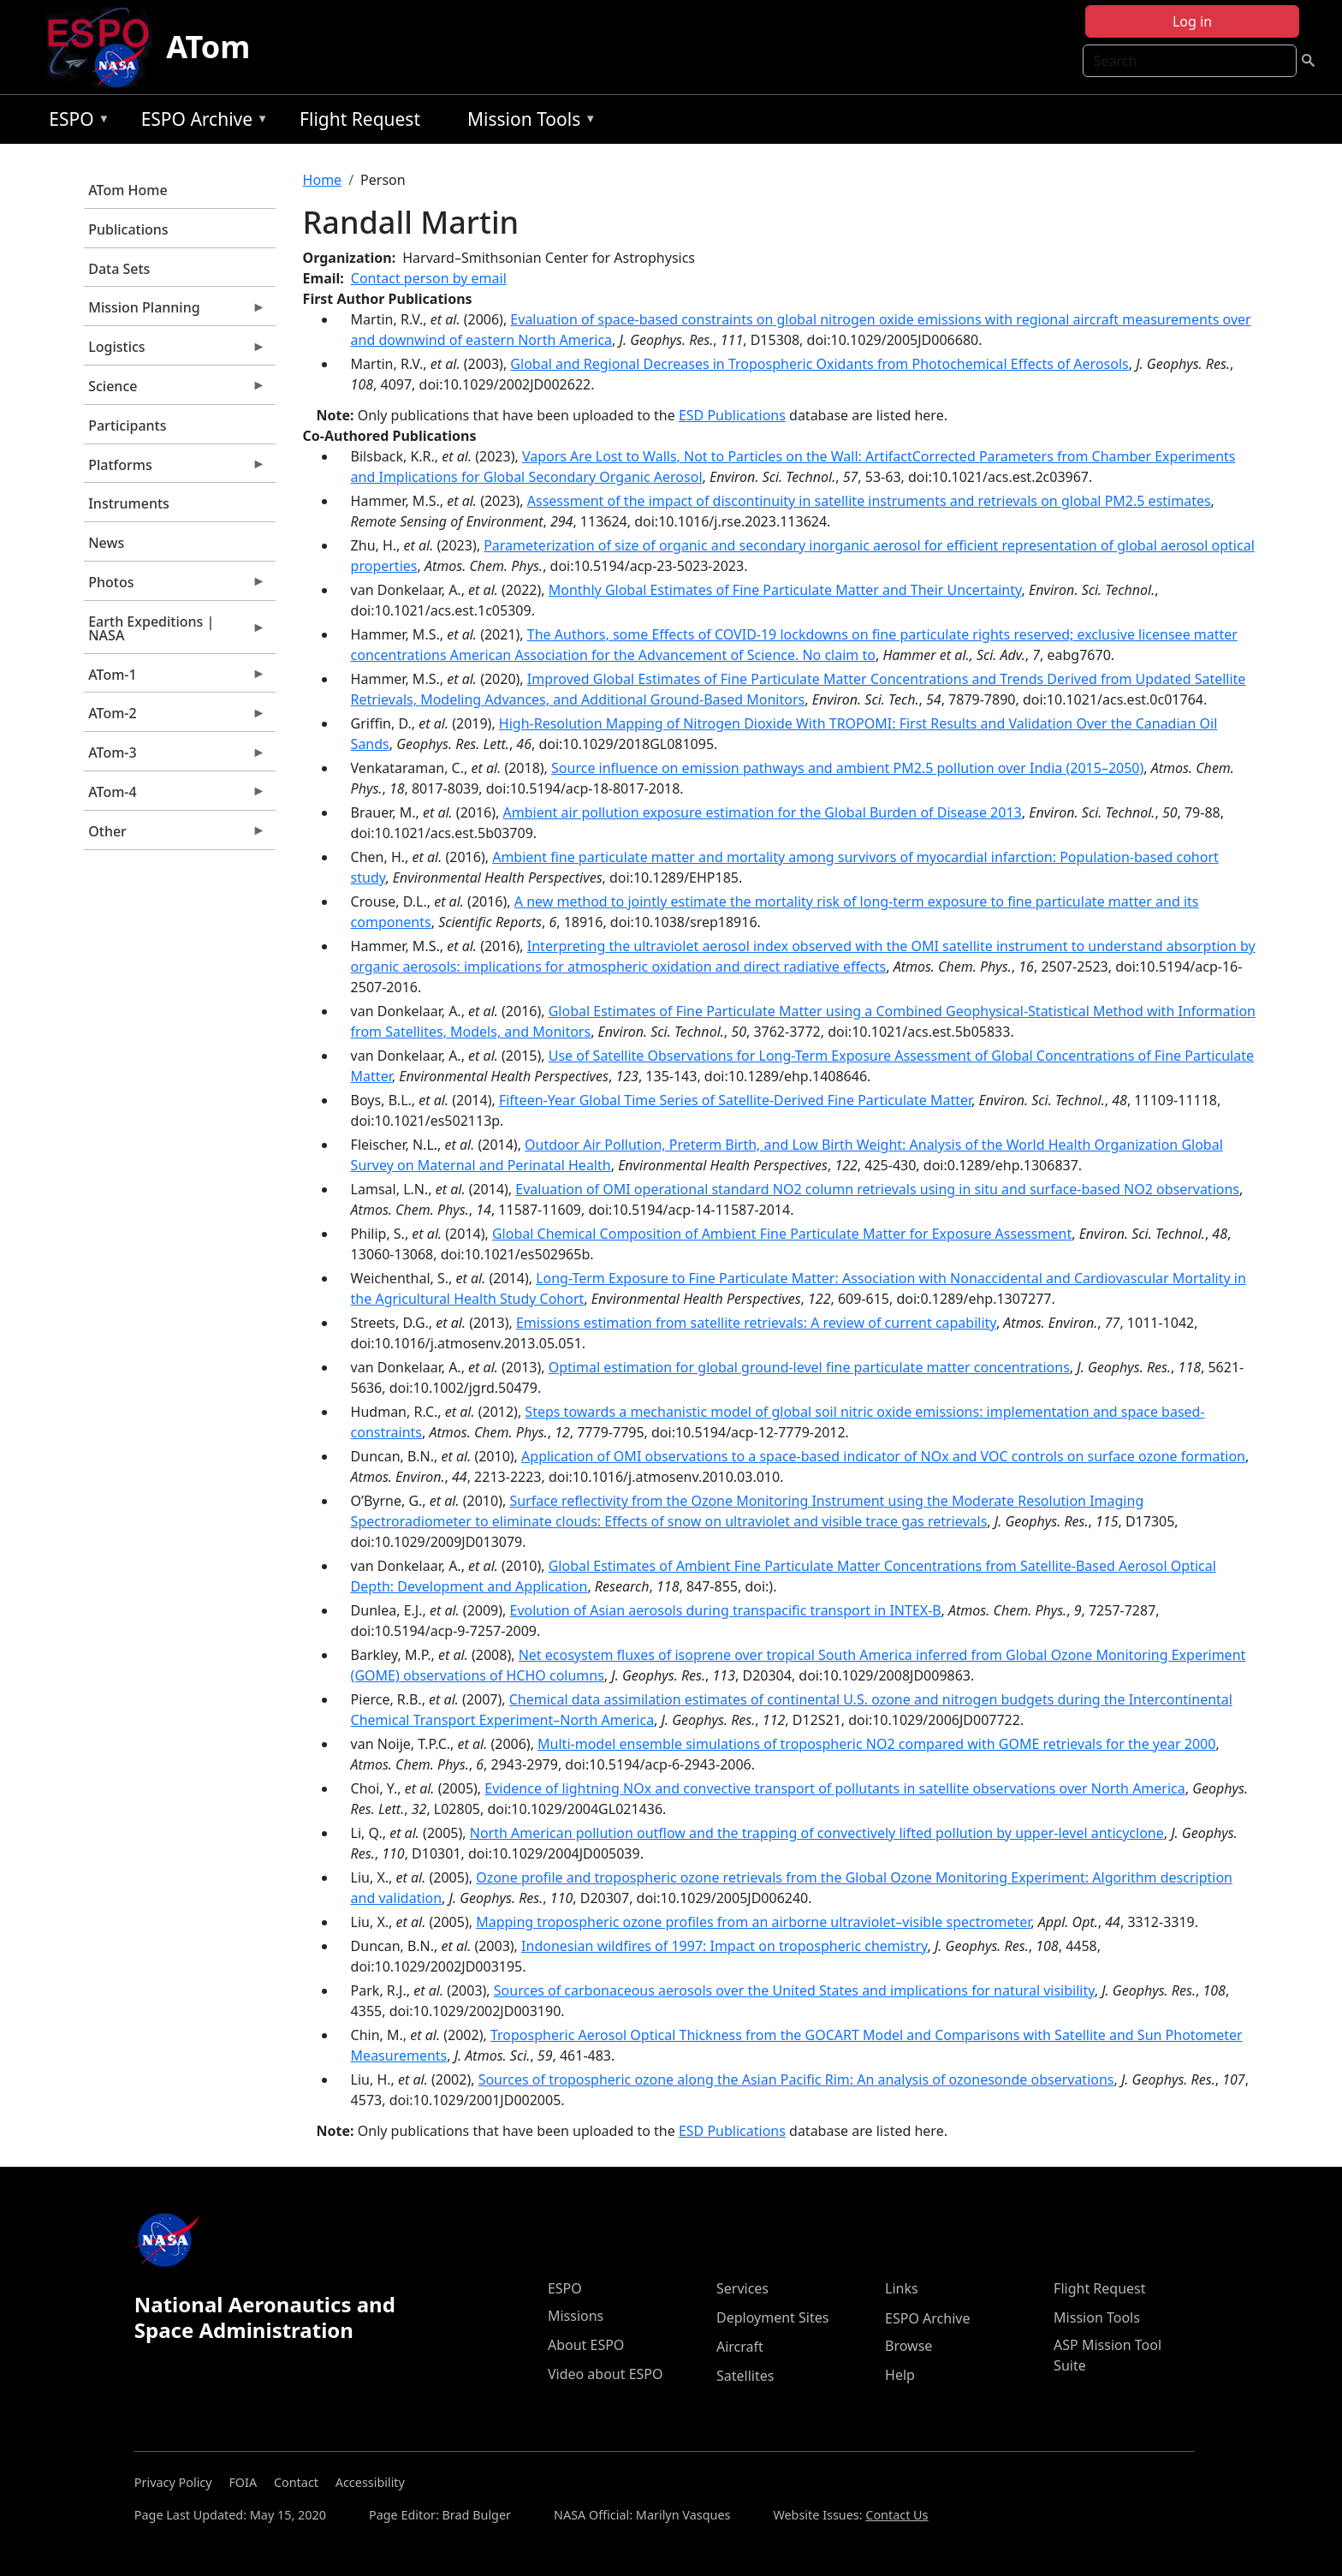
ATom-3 (174, 756)
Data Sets (119, 268)
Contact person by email (429, 278)
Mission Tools (528, 122)
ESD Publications (732, 415)
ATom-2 (174, 717)
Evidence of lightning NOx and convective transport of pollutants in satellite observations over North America (834, 1788)
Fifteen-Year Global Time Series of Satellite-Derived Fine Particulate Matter (735, 1100)
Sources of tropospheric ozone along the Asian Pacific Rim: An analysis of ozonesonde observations (796, 2079)
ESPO (75, 122)
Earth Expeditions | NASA (174, 632)
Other (174, 835)
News (106, 542)
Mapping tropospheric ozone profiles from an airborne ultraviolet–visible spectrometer (753, 1922)
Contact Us (896, 2515)
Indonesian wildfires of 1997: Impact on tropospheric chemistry (724, 1945)
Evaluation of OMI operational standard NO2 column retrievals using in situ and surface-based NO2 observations (877, 1189)
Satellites (745, 2375)
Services (742, 2288)
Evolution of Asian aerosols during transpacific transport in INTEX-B (725, 1610)
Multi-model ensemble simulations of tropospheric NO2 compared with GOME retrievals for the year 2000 (876, 1743)
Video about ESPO (605, 2374)
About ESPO (586, 2344)
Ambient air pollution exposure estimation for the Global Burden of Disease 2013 (762, 812)
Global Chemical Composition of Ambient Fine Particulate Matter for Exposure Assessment (782, 1233)
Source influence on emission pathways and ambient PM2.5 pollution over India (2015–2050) (847, 768)
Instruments (128, 503)
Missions (575, 2315)
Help (900, 2374)
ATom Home (127, 190)
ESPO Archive (201, 122)
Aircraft (739, 2346)
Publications (128, 229)
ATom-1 (174, 679)
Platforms (174, 469)
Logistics (174, 351)
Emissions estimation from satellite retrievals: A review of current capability (756, 1322)
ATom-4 (174, 796)
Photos (174, 586)
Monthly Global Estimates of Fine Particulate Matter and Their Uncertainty (785, 589)
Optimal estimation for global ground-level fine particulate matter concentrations (809, 1367)
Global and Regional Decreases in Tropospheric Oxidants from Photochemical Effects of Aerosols (819, 363)
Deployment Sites (772, 2317)
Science (174, 390)
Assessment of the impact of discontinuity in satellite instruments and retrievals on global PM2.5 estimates (869, 500)
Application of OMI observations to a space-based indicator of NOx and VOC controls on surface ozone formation (883, 1456)
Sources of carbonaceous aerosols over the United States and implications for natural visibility (794, 1990)
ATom (208, 47)
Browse (908, 2345)
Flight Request (360, 119)
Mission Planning (174, 311)
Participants (127, 425)
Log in (1192, 21)
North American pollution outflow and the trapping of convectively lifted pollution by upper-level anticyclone (817, 1832)
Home (322, 179)
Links (901, 2288)
